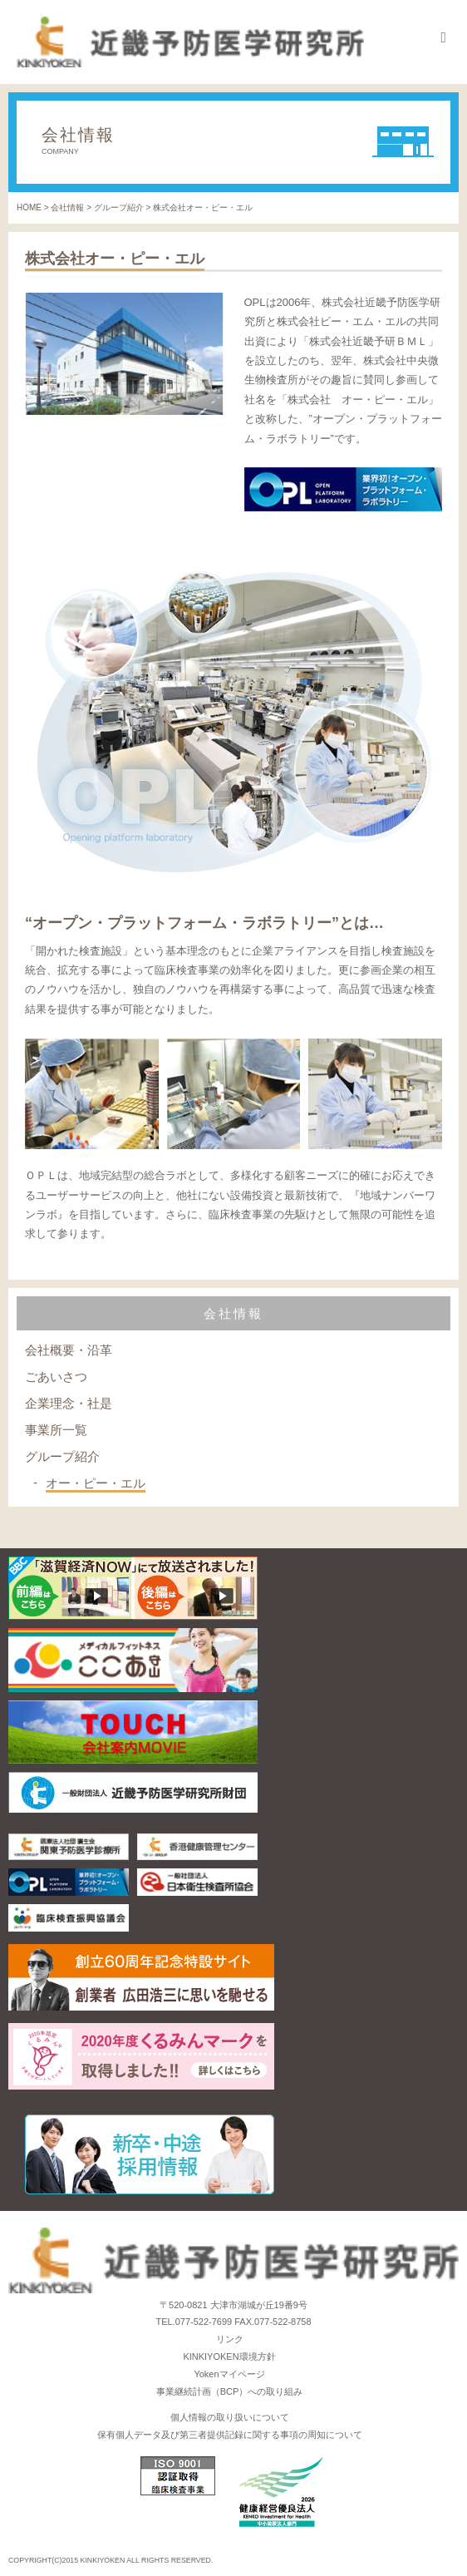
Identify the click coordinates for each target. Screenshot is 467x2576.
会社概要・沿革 (68, 1350)
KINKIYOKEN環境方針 (229, 2356)
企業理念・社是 (68, 1403)
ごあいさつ (56, 1376)
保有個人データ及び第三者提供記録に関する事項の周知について (229, 2435)
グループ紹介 (62, 1456)
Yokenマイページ (229, 2374)
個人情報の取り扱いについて (229, 2417)
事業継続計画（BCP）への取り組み (229, 2391)
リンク (229, 2339)
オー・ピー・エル (95, 1483)
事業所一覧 (56, 1430)
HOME (29, 207)
